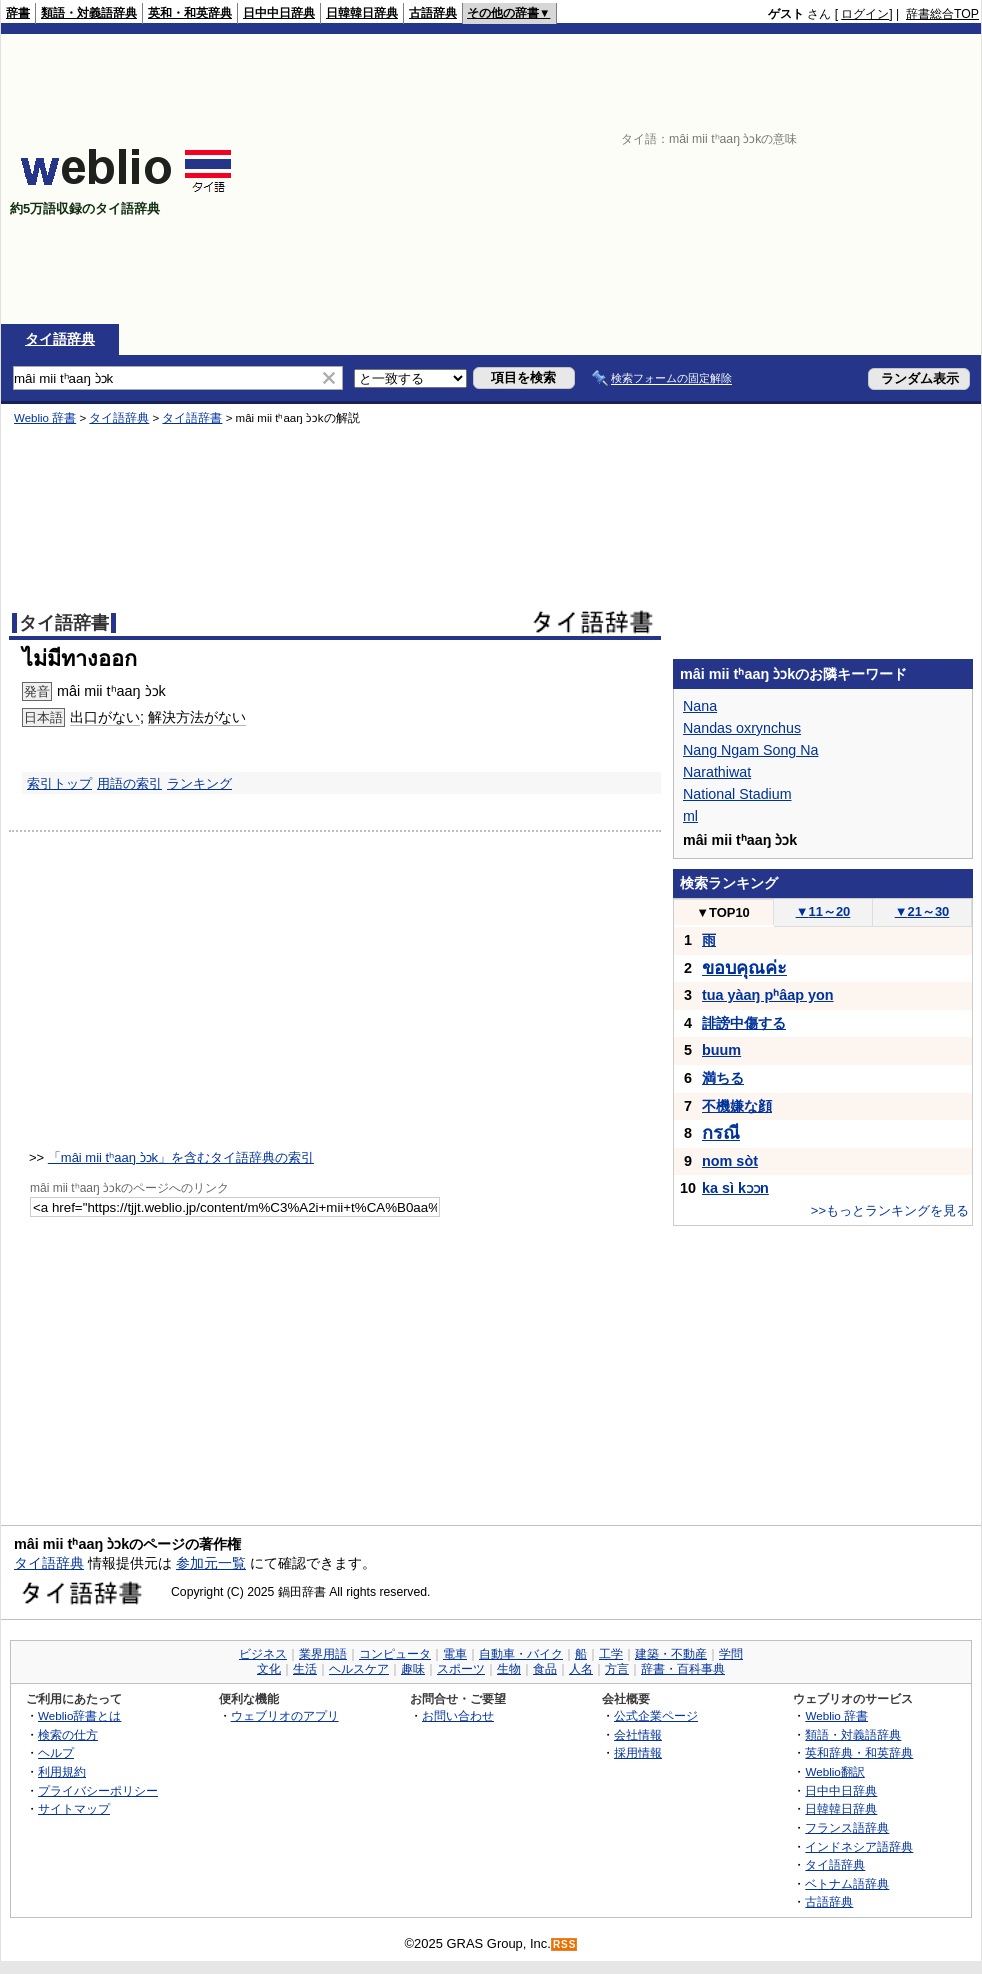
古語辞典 (433, 13)
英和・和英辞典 (190, 13)
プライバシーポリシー (98, 1790)
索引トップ (59, 783)
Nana (700, 706)
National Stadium (737, 794)
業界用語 (323, 1654)
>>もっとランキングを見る (890, 1210)
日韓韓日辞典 (362, 13)
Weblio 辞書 (45, 418)
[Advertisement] (720, 179)
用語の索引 (129, 783)
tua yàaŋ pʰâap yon (768, 995)
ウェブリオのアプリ (285, 1715)
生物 (509, 1669)
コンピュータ (395, 1654)
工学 (611, 1654)
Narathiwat (717, 772)
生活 (305, 1669)
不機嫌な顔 (737, 1106)
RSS (565, 1944)
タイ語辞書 (192, 418)
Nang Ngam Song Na (750, 750)
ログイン (865, 14)
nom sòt (730, 1161)
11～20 (823, 911)
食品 (545, 1669)
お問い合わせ (458, 1715)
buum (721, 1050)
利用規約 (62, 1771)
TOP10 (723, 912)
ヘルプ (56, 1752)
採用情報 (638, 1752)
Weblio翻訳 (834, 1771)
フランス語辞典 (847, 1827)
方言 (617, 1669)
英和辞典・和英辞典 (859, 1752)
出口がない (105, 717)
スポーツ (461, 1669)
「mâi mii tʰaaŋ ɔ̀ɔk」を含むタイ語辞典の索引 (181, 1157)
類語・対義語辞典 (89, 13)
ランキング (199, 783)
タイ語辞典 (60, 339)
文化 (269, 1669)
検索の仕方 (68, 1734)
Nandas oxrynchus (742, 728)
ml (690, 816)
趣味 (413, 1669)
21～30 (922, 911)
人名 (581, 1669)
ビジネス (263, 1654)
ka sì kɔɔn (735, 1188)
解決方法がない (197, 717)
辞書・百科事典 (683, 1669)
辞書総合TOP (942, 14)
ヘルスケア (359, 1669)
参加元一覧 (211, 1563)
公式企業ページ (656, 1715)
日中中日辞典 (279, 13)
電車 (455, 1654)
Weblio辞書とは (79, 1715)
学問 (731, 1654)
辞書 (18, 13)
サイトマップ (74, 1808)
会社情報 (638, 1734)
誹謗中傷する (744, 1023)
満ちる (723, 1078)
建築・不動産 (671, 1654)
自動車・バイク (521, 1654)
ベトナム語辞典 (847, 1883)
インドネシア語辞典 (859, 1846)
